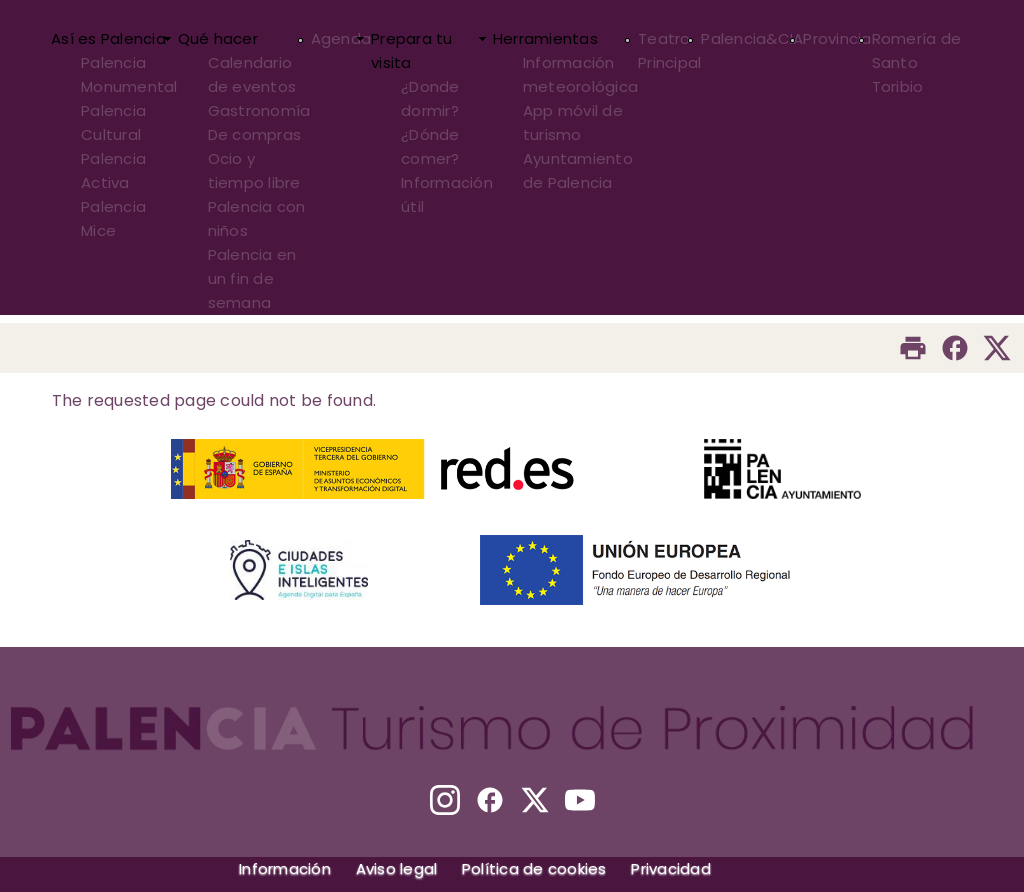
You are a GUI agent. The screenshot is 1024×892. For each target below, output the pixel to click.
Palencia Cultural (113, 122)
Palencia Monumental (129, 74)
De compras (255, 134)
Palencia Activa (113, 170)
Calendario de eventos (252, 74)
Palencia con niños (257, 218)
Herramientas (545, 38)
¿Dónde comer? (430, 146)
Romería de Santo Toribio (917, 62)
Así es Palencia (108, 38)
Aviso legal (397, 868)
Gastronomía (259, 110)
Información (285, 868)
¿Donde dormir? (430, 98)
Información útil (447, 194)
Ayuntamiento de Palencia (578, 170)
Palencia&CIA (752, 38)
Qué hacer (218, 38)
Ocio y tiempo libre (254, 170)
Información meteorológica (580, 74)
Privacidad (671, 868)
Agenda (341, 38)
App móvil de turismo (573, 122)
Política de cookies (534, 868)
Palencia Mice (113, 218)
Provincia (837, 38)
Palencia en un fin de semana (252, 278)
